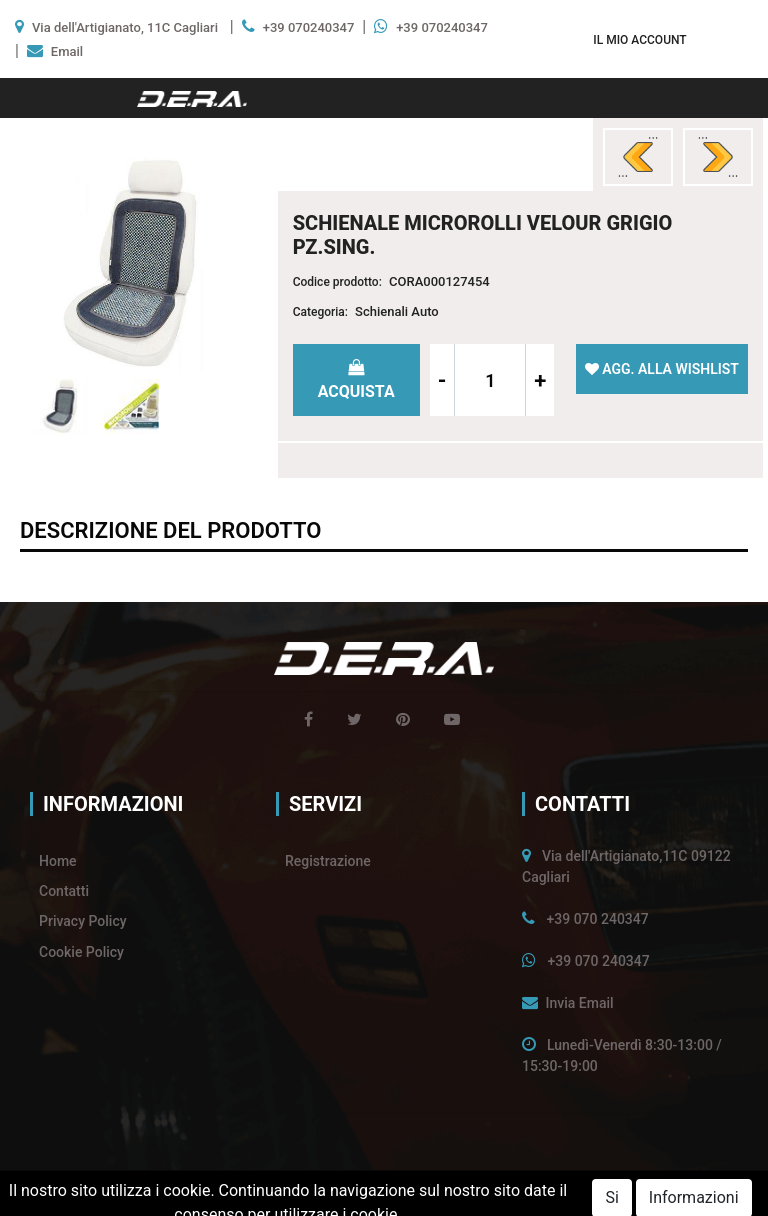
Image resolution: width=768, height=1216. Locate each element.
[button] (639, 39)
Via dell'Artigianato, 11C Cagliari (125, 27)
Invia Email (579, 1003)
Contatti (64, 891)
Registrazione (328, 861)
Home (58, 861)
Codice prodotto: (337, 282)
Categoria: (320, 312)
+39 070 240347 (597, 919)
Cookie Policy (81, 952)
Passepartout (425, 1193)
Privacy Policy (83, 921)
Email (67, 51)
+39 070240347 (309, 27)
